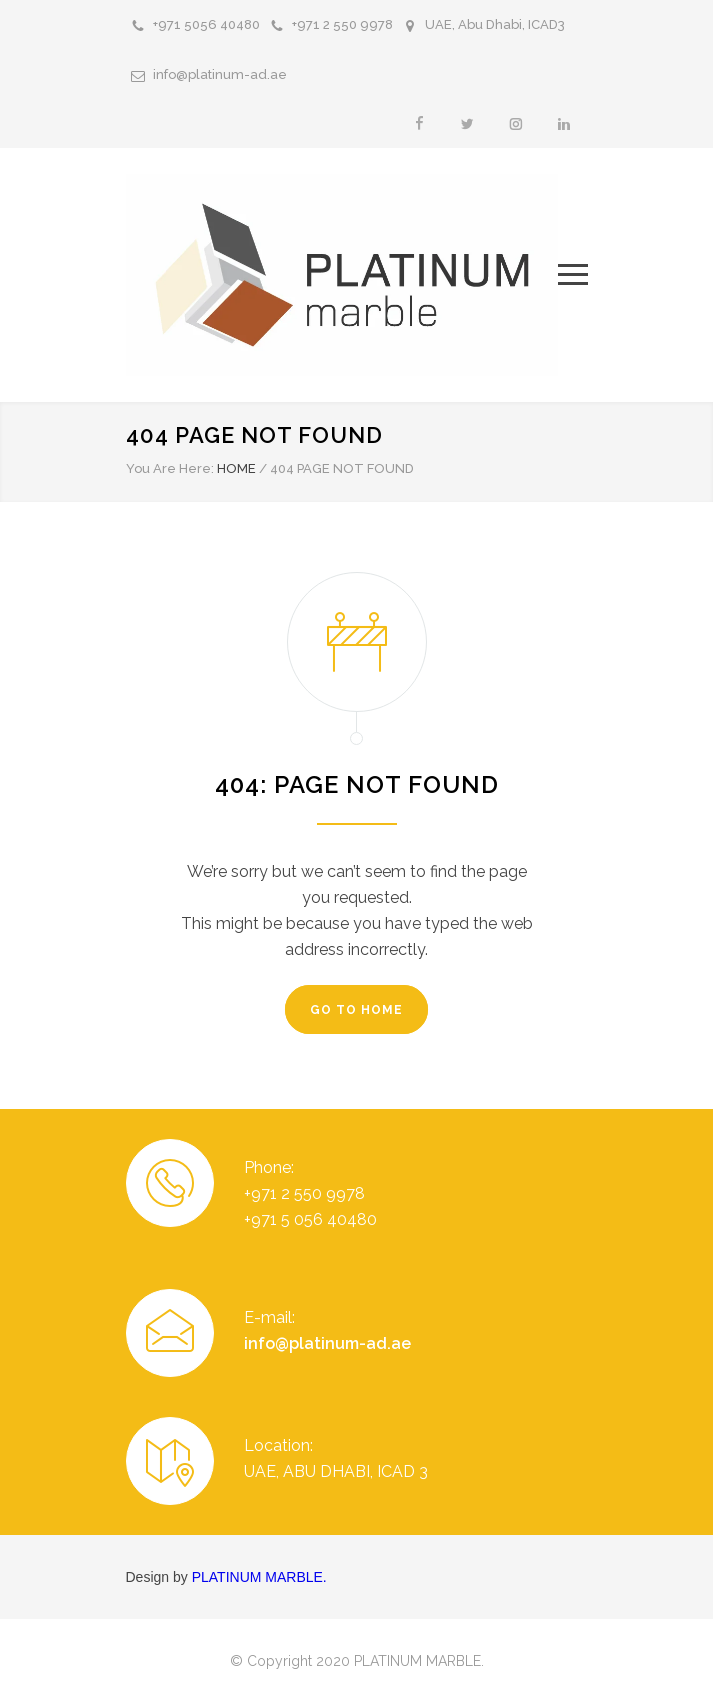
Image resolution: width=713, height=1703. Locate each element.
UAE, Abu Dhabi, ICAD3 (495, 24)
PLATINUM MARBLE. (259, 1577)
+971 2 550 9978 (342, 24)
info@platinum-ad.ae (220, 74)
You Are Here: (170, 468)
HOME (236, 468)
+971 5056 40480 (206, 24)
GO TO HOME (356, 1010)
